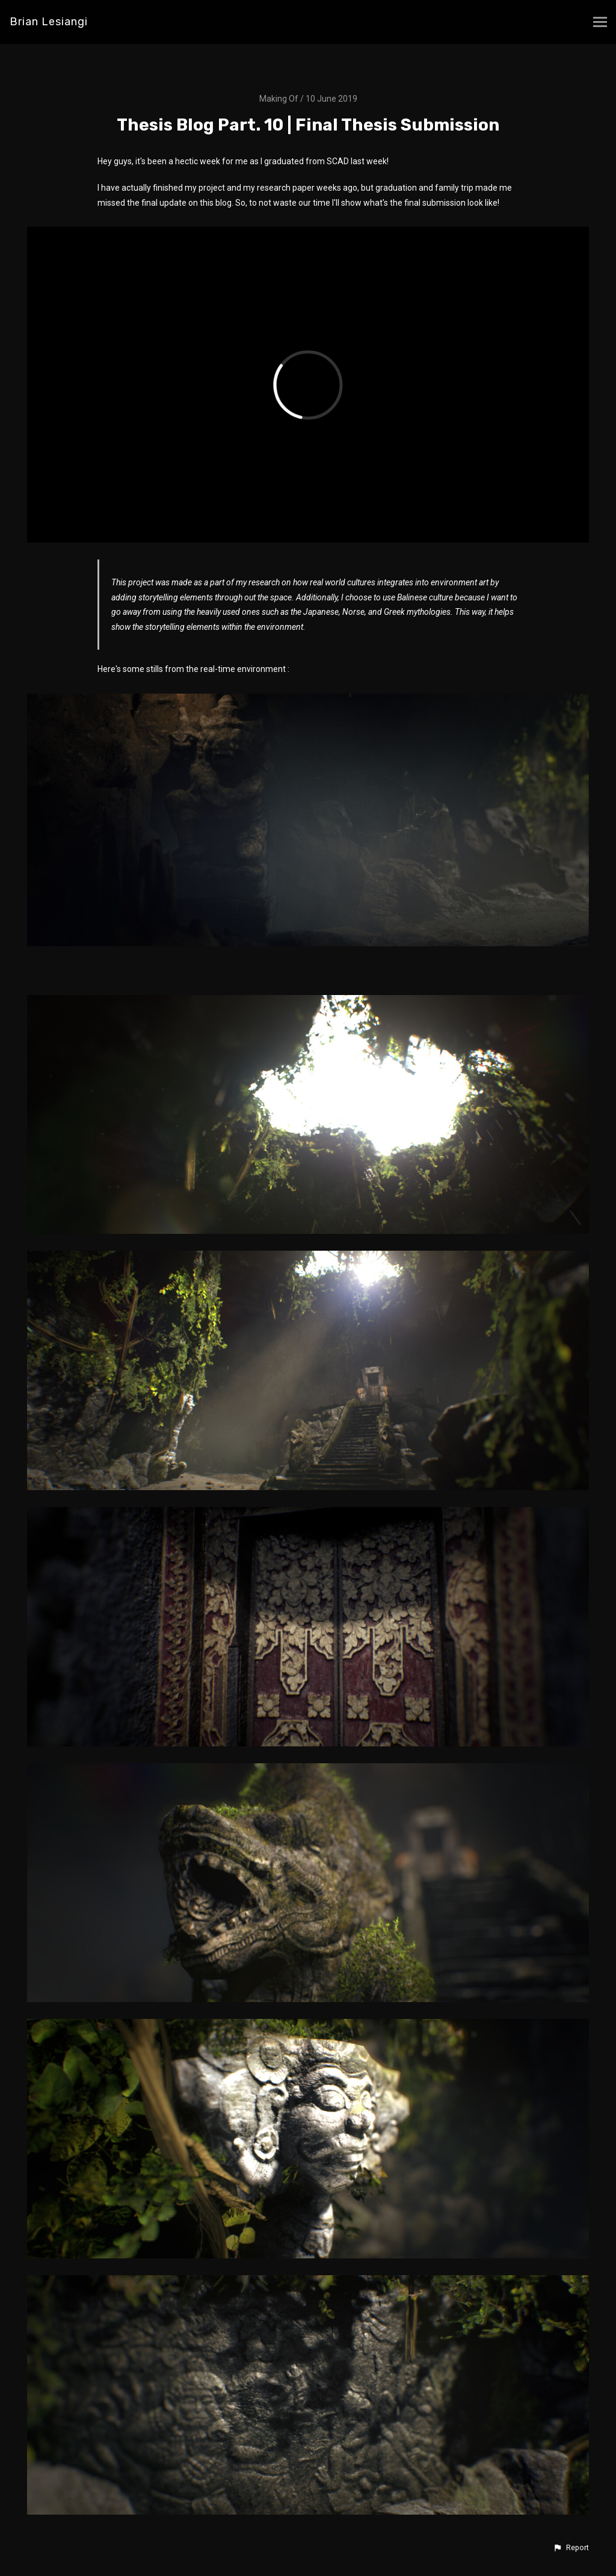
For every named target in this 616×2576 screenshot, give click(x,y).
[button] (571, 2547)
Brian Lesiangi (49, 21)
